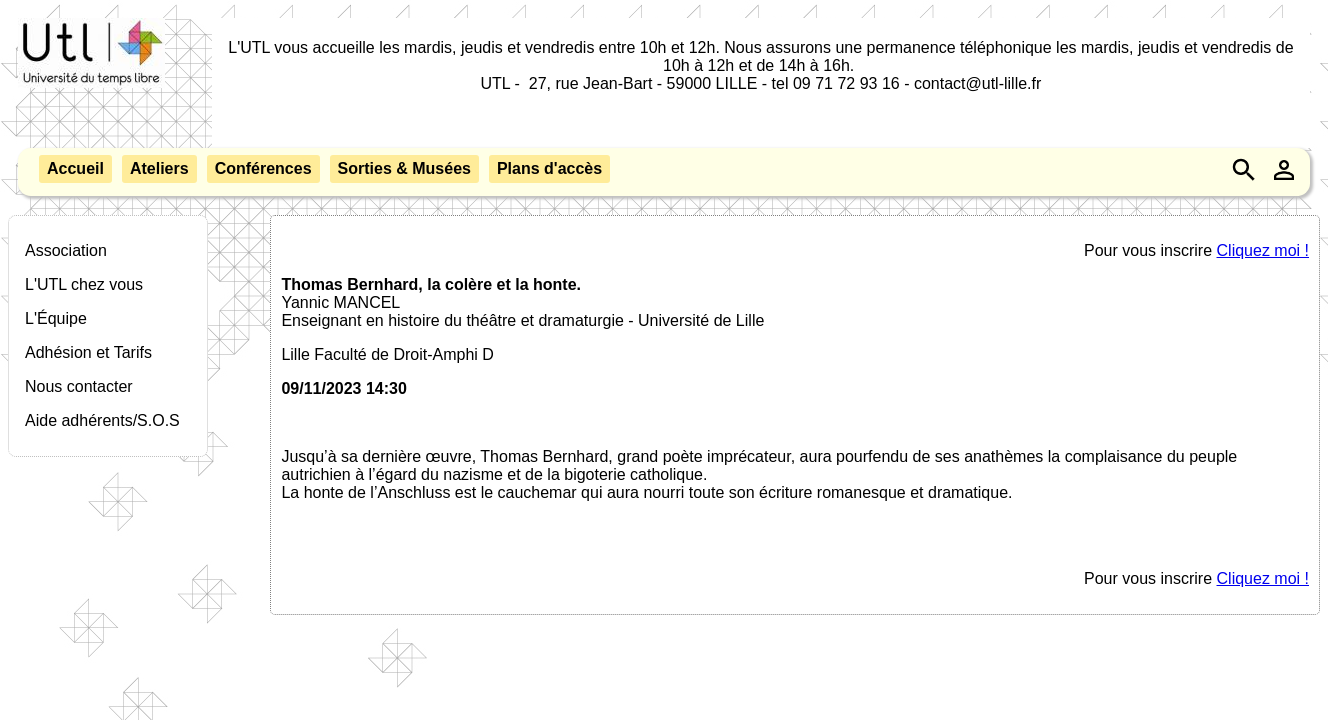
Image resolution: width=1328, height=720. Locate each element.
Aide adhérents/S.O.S (102, 420)
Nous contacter (79, 386)
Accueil (75, 168)
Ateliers (159, 168)
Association (66, 250)
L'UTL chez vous (84, 284)
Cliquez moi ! (1263, 250)
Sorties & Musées (404, 168)
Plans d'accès (549, 168)
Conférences (263, 168)
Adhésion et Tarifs (88, 352)
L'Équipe (56, 318)
